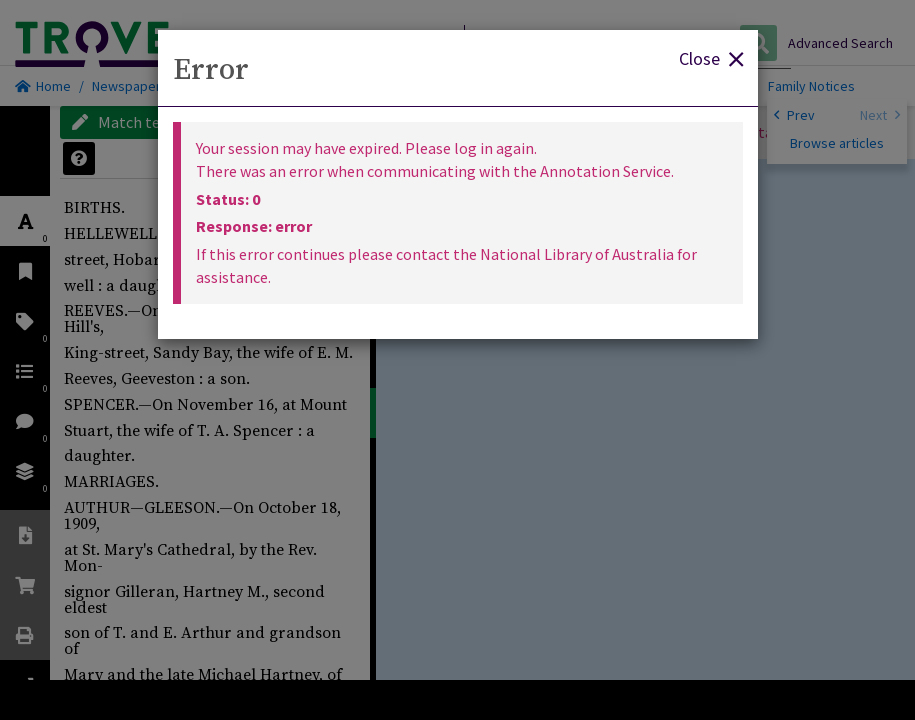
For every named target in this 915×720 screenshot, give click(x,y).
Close (711, 57)
